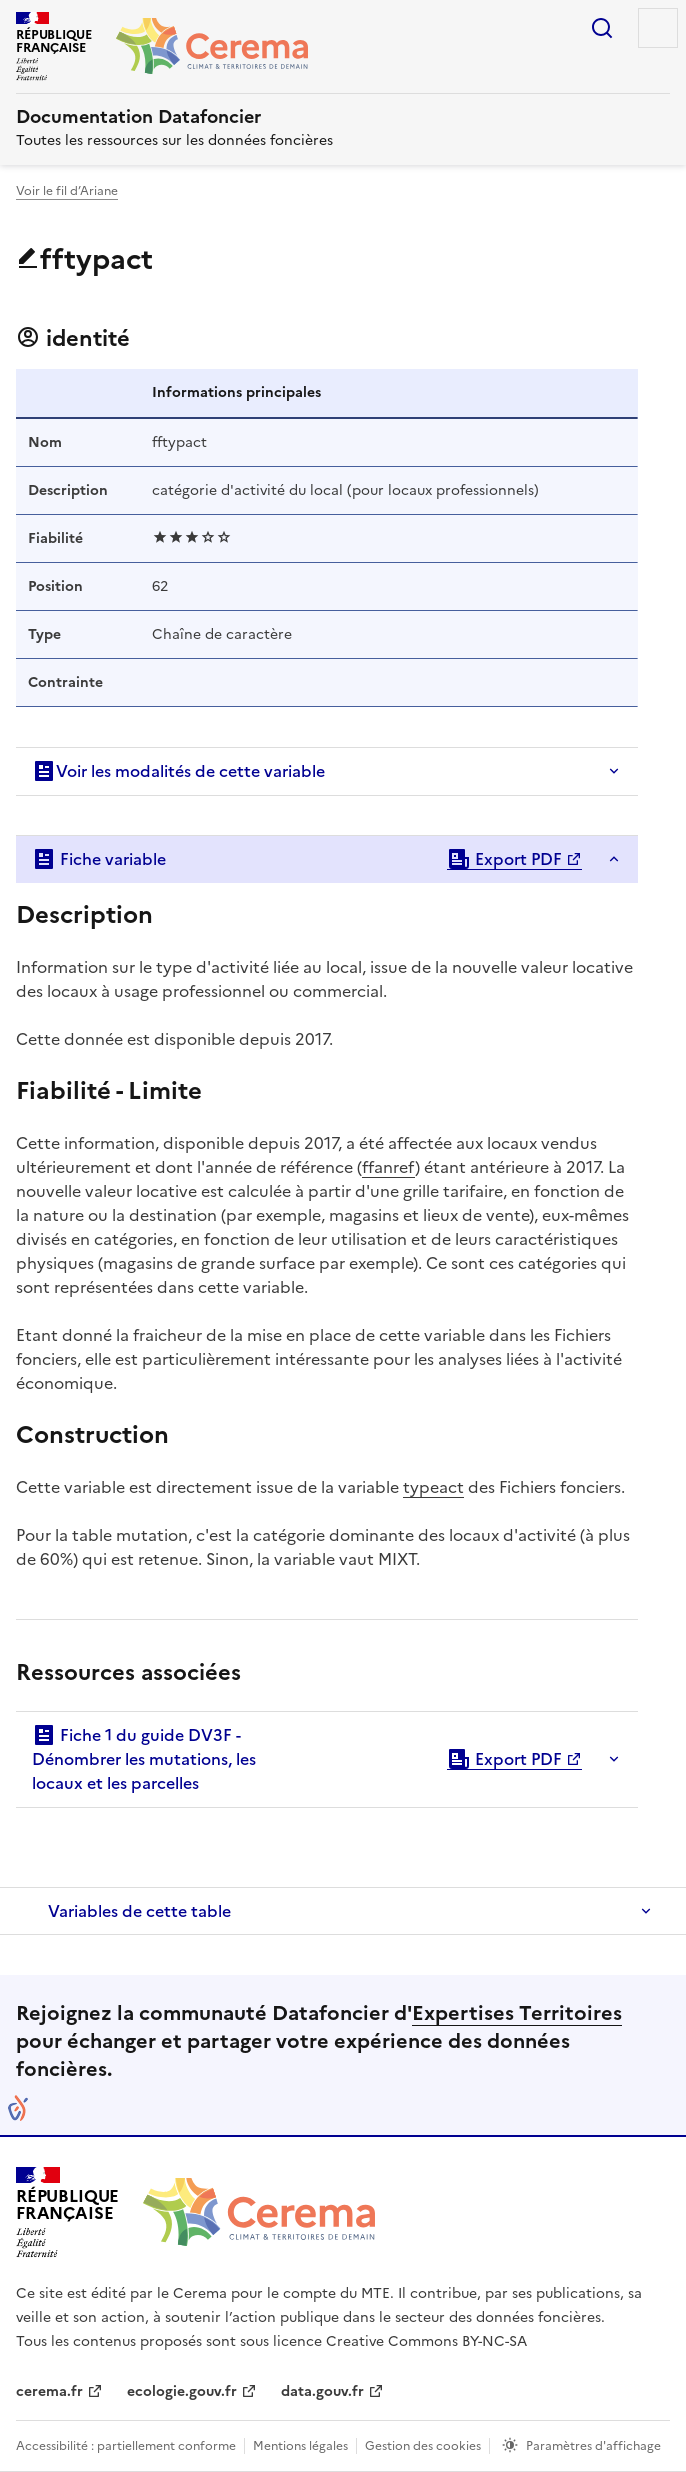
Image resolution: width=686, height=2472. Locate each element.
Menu (658, 28)
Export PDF (504, 859)
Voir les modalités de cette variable (178, 771)
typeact (433, 1487)
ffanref (388, 1167)
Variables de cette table (139, 1911)
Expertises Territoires (517, 2013)
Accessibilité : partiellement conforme (126, 2446)
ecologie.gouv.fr (182, 2391)
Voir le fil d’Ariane (67, 191)
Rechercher (602, 28)
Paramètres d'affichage (593, 2446)
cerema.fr (49, 2391)
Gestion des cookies (423, 2446)
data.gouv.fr (322, 2391)
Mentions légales (300, 2446)
